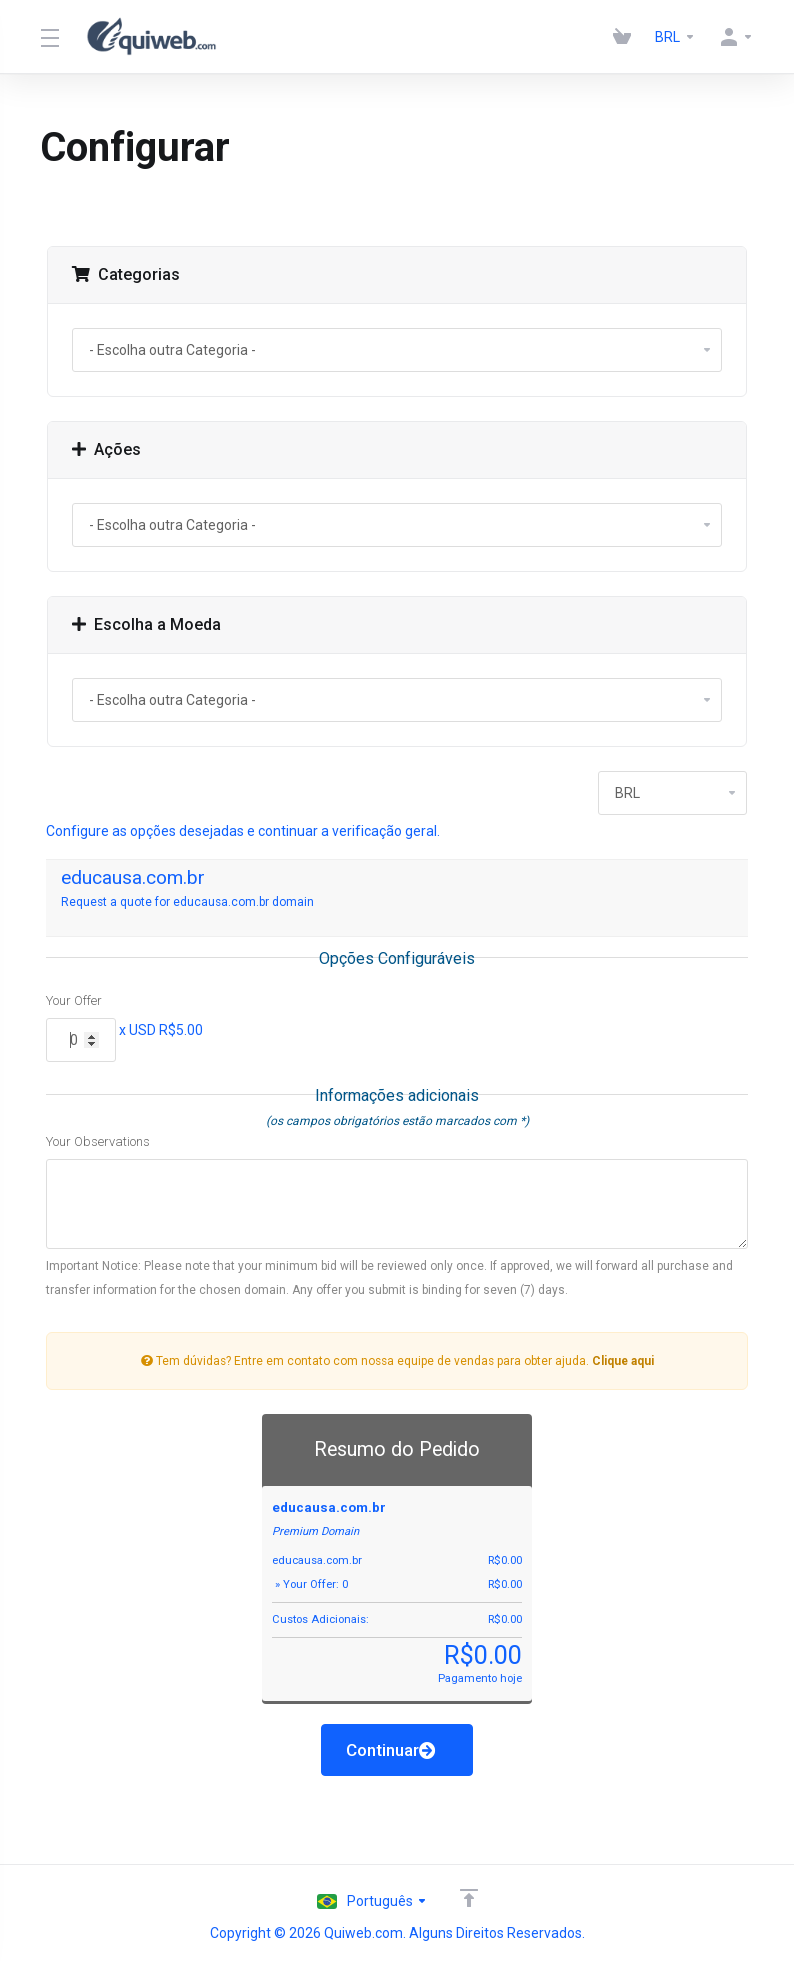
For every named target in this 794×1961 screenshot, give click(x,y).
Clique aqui (623, 1361)
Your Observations (98, 1141)
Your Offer (74, 1000)
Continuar (391, 1750)
